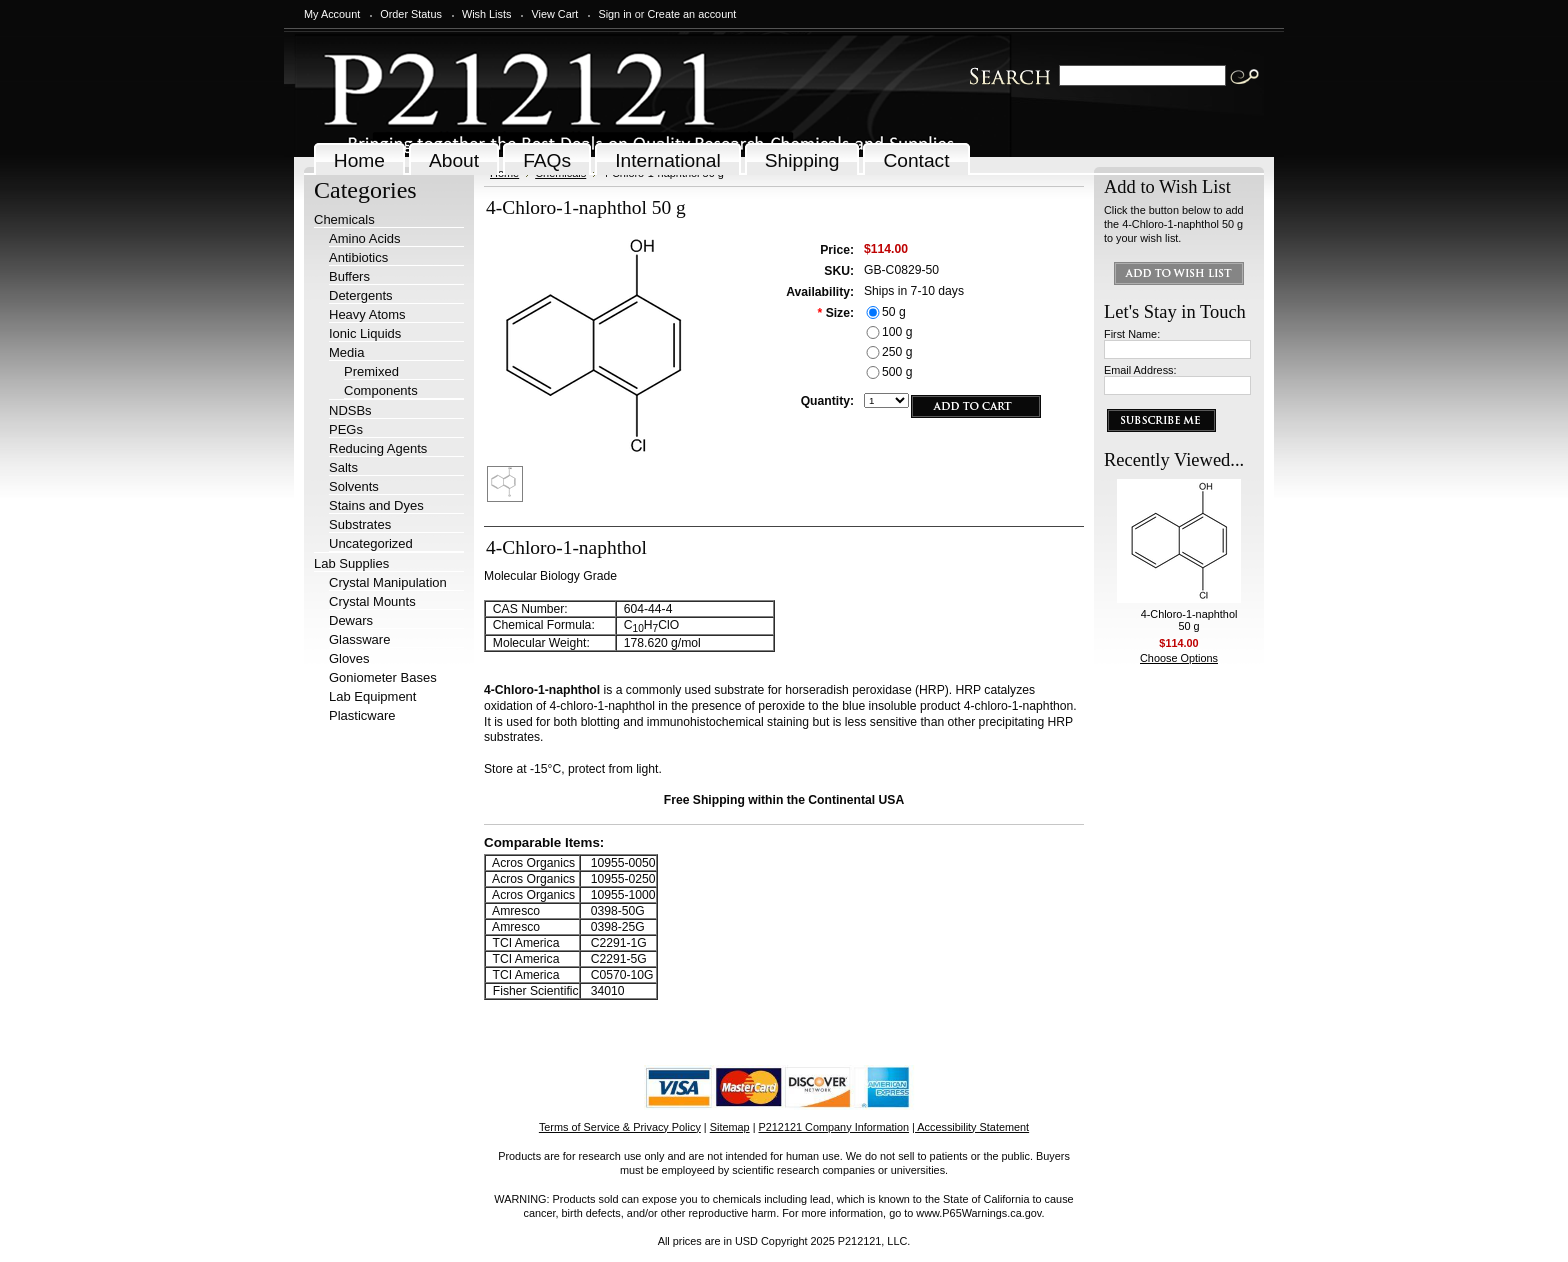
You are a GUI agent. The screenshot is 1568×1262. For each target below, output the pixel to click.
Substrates (360, 524)
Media (346, 352)
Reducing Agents (378, 448)
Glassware (359, 639)
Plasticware (362, 715)
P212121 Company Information (834, 1127)
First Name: (1132, 334)
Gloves (349, 658)
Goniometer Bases (383, 677)
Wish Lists (487, 14)
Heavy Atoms (367, 314)
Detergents (361, 295)
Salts (343, 467)
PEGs (346, 429)
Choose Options (1179, 658)
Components (381, 390)
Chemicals (344, 219)
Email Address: (1140, 370)
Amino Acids (365, 238)
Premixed (371, 371)
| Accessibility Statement (970, 1127)
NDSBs (350, 410)
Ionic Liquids (365, 333)
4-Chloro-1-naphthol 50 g (1189, 620)
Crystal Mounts (372, 601)
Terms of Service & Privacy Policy (620, 1127)
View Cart (554, 14)
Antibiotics (358, 257)
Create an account (691, 14)
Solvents (354, 486)
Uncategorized (371, 543)
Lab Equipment (372, 696)
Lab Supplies (351, 563)
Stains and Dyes (376, 505)
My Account (332, 14)
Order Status (411, 14)
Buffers (349, 276)
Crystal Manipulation (388, 582)
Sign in (614, 14)
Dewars (351, 620)
